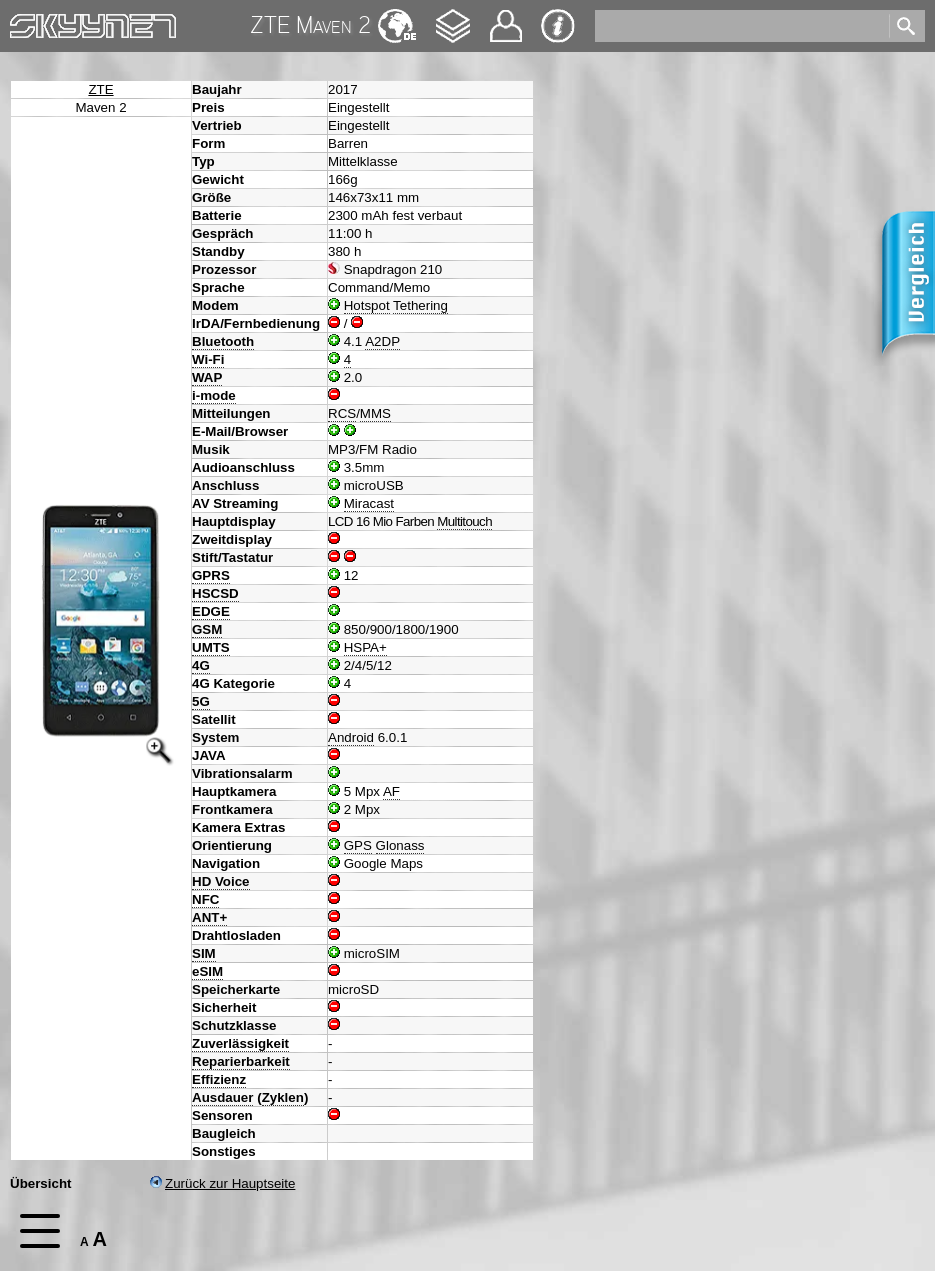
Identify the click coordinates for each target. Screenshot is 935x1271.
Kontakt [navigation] (506, 17)
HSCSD (215, 593)
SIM (204, 953)
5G (201, 701)
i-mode (214, 395)
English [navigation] (397, 16)
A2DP (382, 341)
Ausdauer (222, 1097)
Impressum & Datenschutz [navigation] (558, 26)
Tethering (420, 305)
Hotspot (367, 305)
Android (351, 737)
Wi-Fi (208, 359)
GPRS (211, 575)
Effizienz (219, 1079)
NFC (205, 899)
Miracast (369, 503)
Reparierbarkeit (241, 1061)
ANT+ (209, 917)
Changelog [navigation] (453, 16)
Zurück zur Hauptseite (222, 1183)
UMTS (211, 647)
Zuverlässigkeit (240, 1043)
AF (391, 791)
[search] (740, 26)
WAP (207, 377)
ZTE (100, 89)
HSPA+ (365, 647)
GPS (358, 845)
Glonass (400, 845)
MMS (375, 413)
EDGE (211, 611)
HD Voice (221, 881)
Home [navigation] (28, 21)
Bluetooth (223, 341)
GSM (207, 629)
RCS (342, 413)
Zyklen (283, 1097)
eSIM (207, 971)
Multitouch (464, 521)
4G (201, 665)
